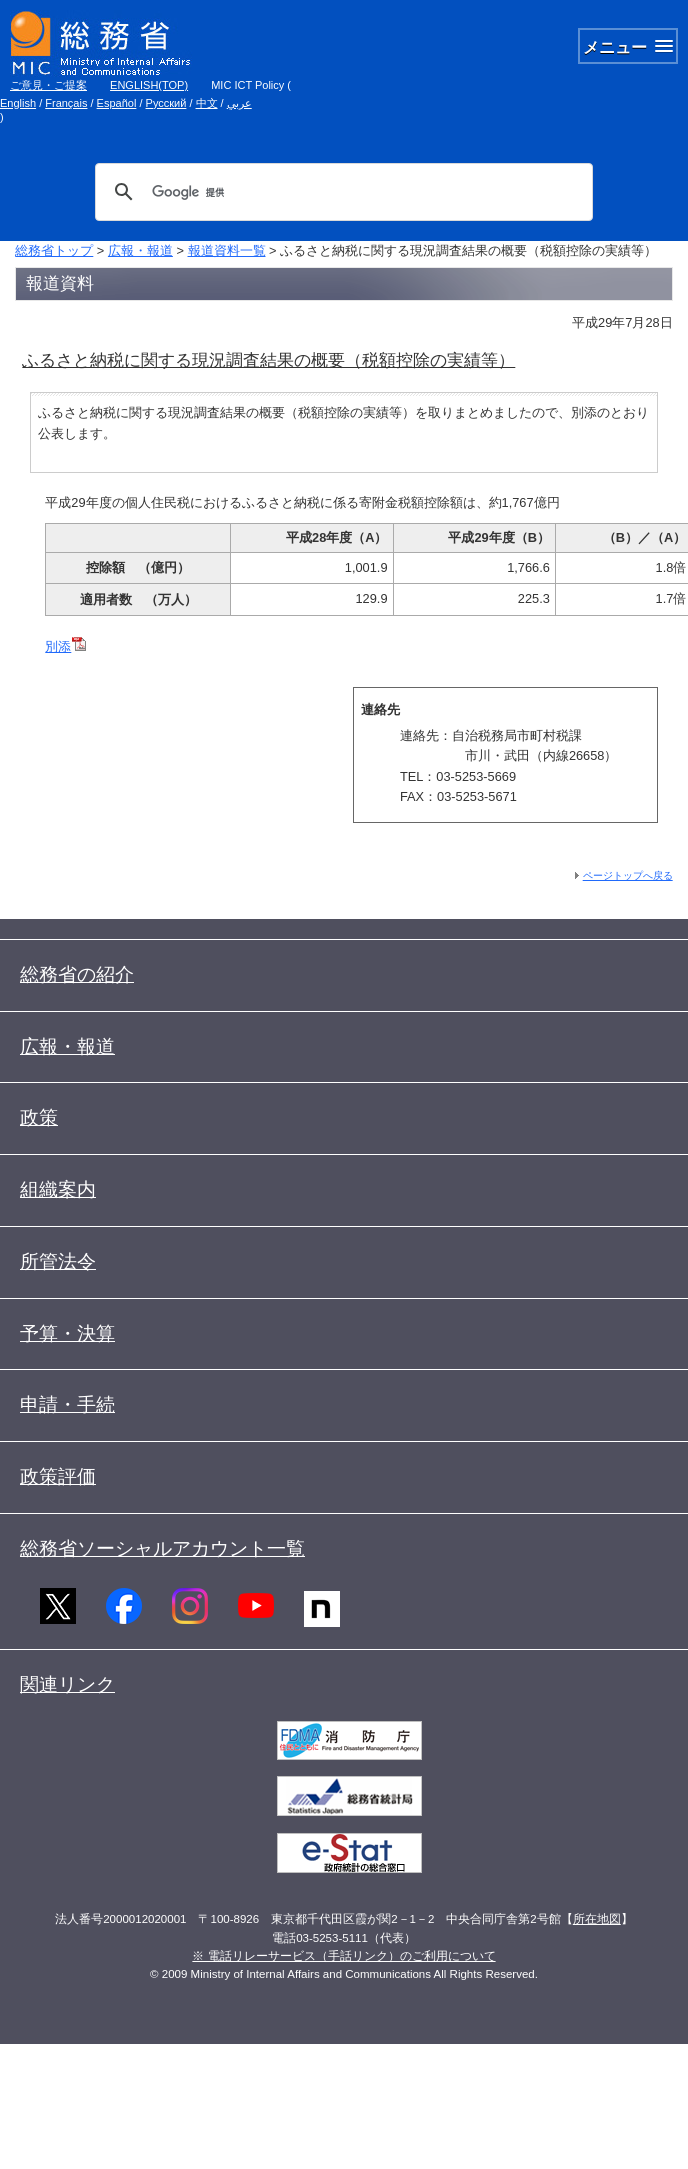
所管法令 (58, 1261)
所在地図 (597, 1919)
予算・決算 (67, 1333)
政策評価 (58, 1476)
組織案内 (58, 1189)
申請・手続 (67, 1404)
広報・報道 (140, 250)
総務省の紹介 (77, 974)
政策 (39, 1117)
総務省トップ (54, 250)
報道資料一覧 (227, 250)
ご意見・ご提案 (48, 85)
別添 (65, 646)
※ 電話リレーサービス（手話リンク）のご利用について (343, 1956)
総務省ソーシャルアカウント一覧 (162, 1548)
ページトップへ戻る (628, 875)
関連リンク (67, 1684)
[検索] (341, 192)
